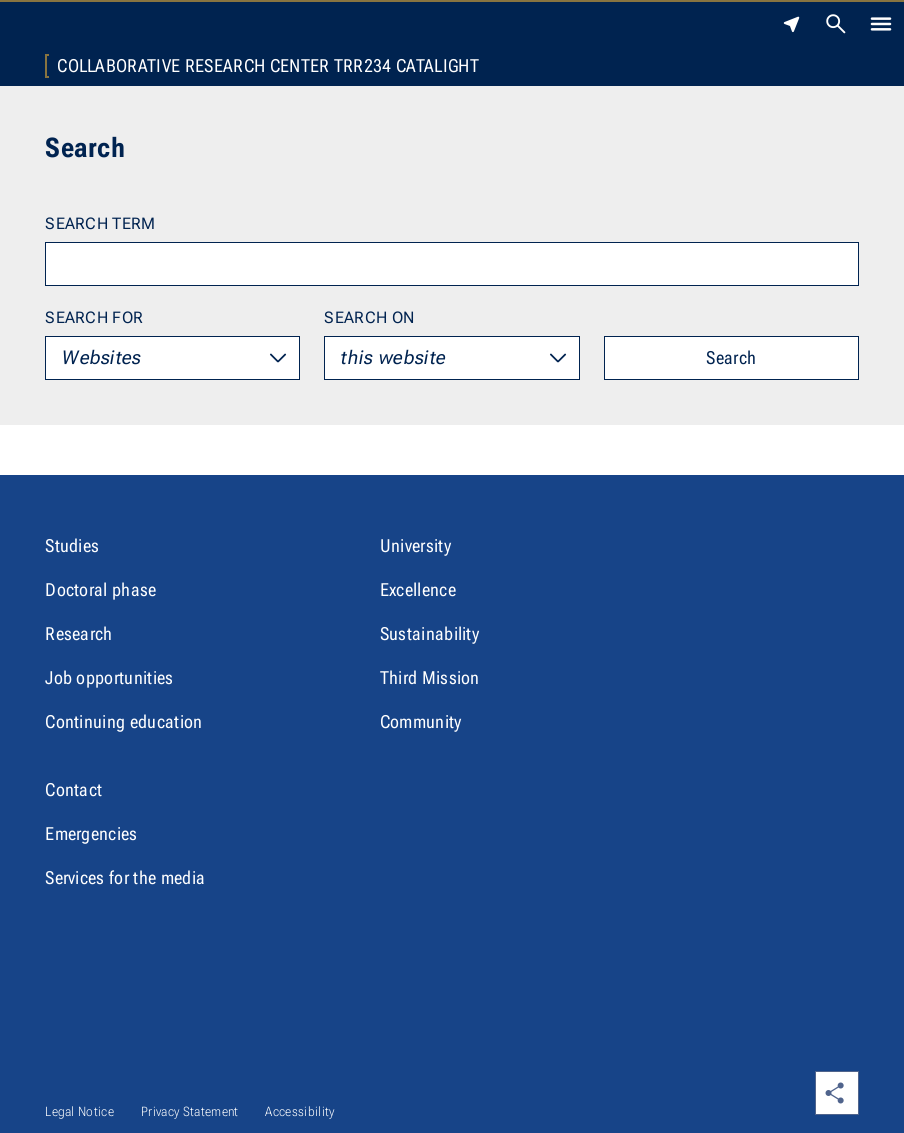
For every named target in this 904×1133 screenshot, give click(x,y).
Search (731, 357)
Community (421, 721)
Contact (73, 789)
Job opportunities (109, 677)
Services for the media (125, 877)
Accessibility (299, 1111)
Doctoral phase (100, 589)
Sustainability (429, 633)
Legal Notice (79, 1111)
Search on (369, 317)
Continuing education (123, 721)
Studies (72, 545)
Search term (100, 223)
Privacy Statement (189, 1111)
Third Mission (430, 677)
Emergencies (91, 833)
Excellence (418, 589)
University (415, 545)
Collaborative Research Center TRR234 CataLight (268, 66)
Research (79, 633)
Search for (94, 317)
